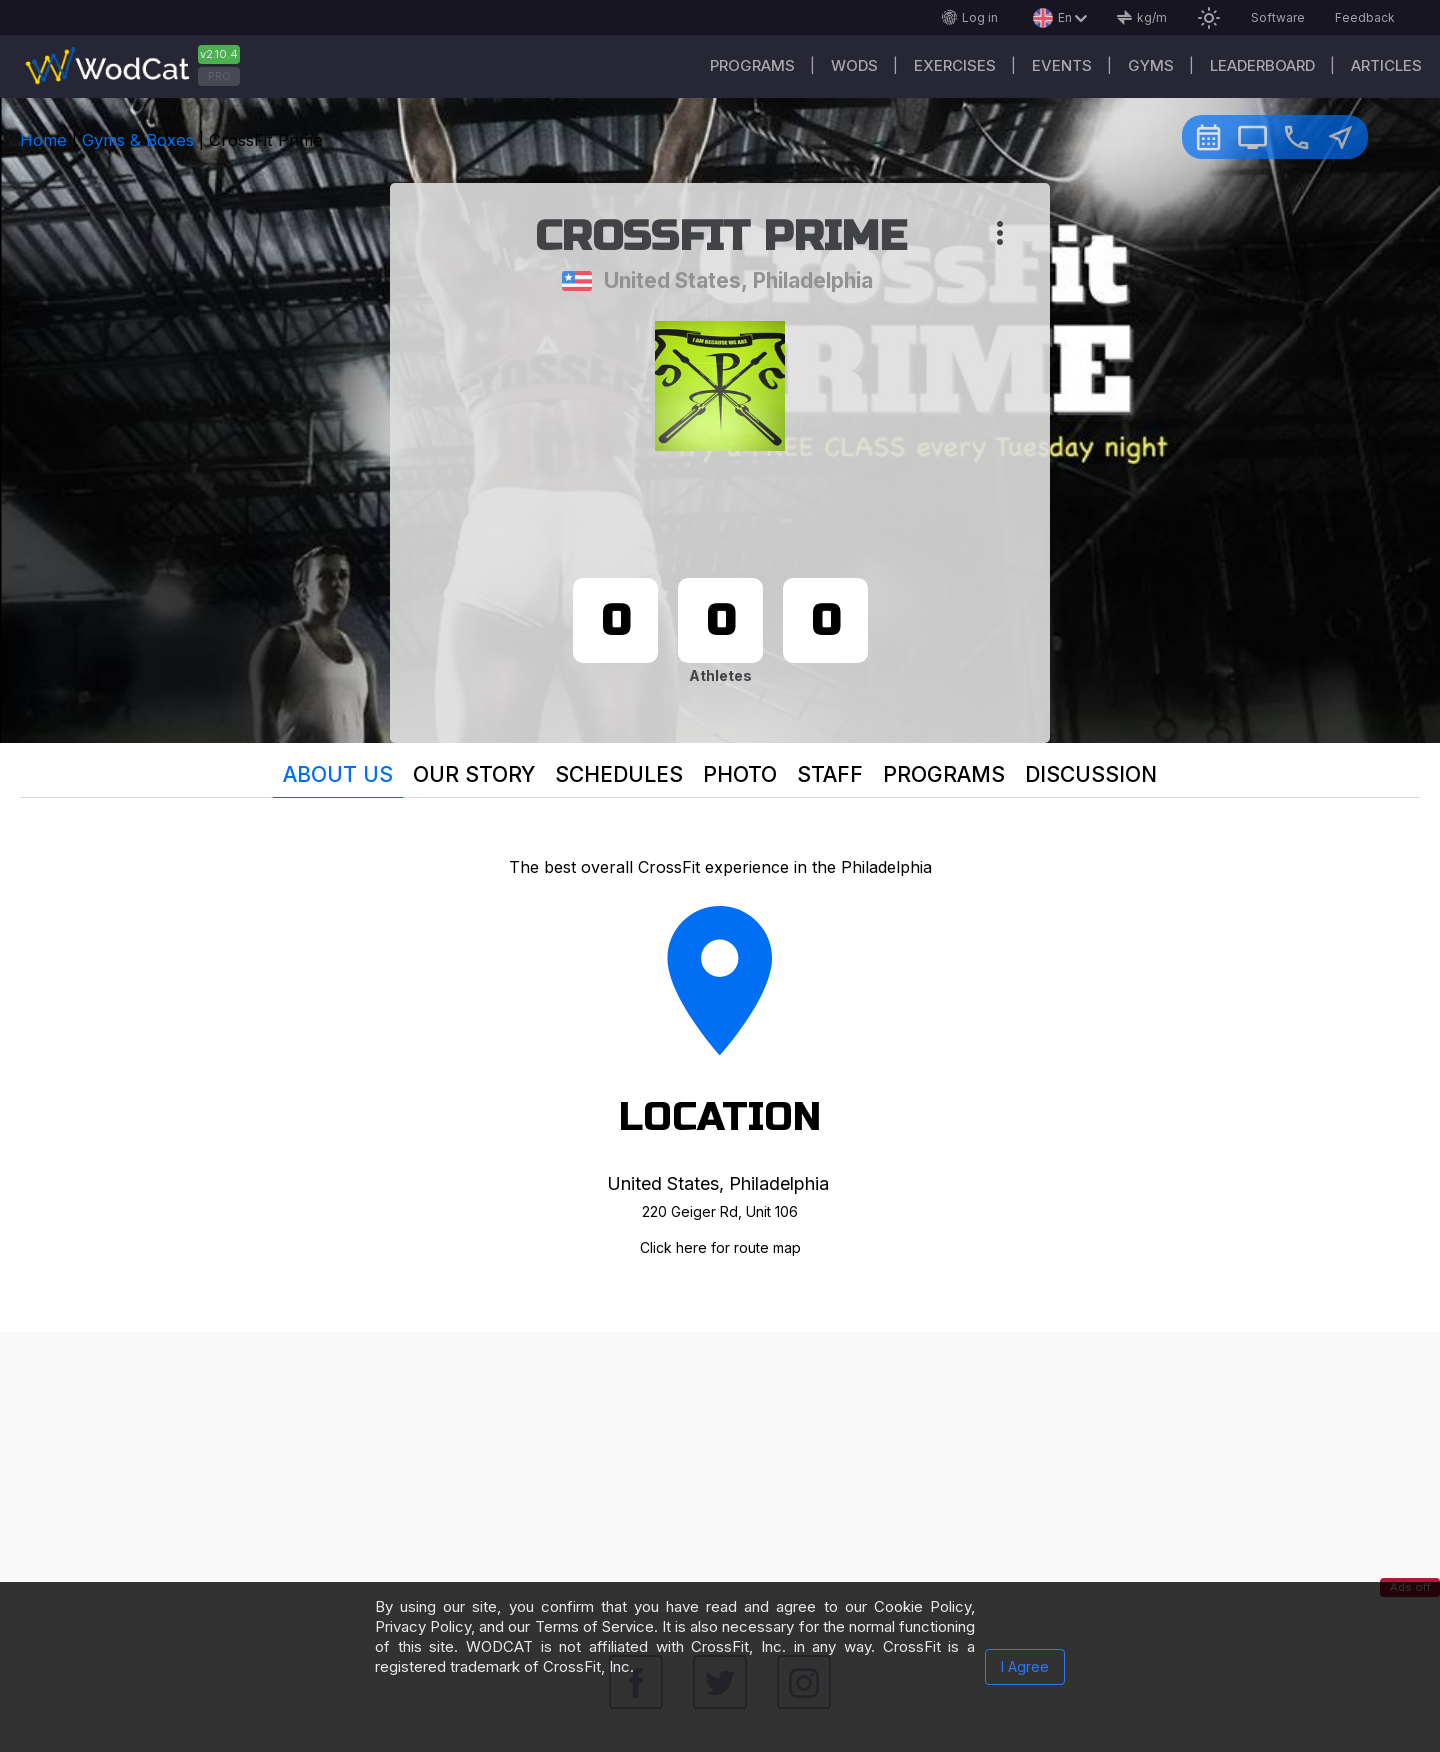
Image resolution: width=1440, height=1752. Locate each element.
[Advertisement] (720, 1472)
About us (338, 774)
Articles (1386, 65)
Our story (474, 774)
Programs (752, 65)
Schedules (619, 774)
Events (1062, 65)
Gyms (1151, 65)
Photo (740, 774)
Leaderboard (1262, 65)
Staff (830, 774)
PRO (219, 76)
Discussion (1091, 774)
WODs (854, 65)
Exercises (955, 65)
